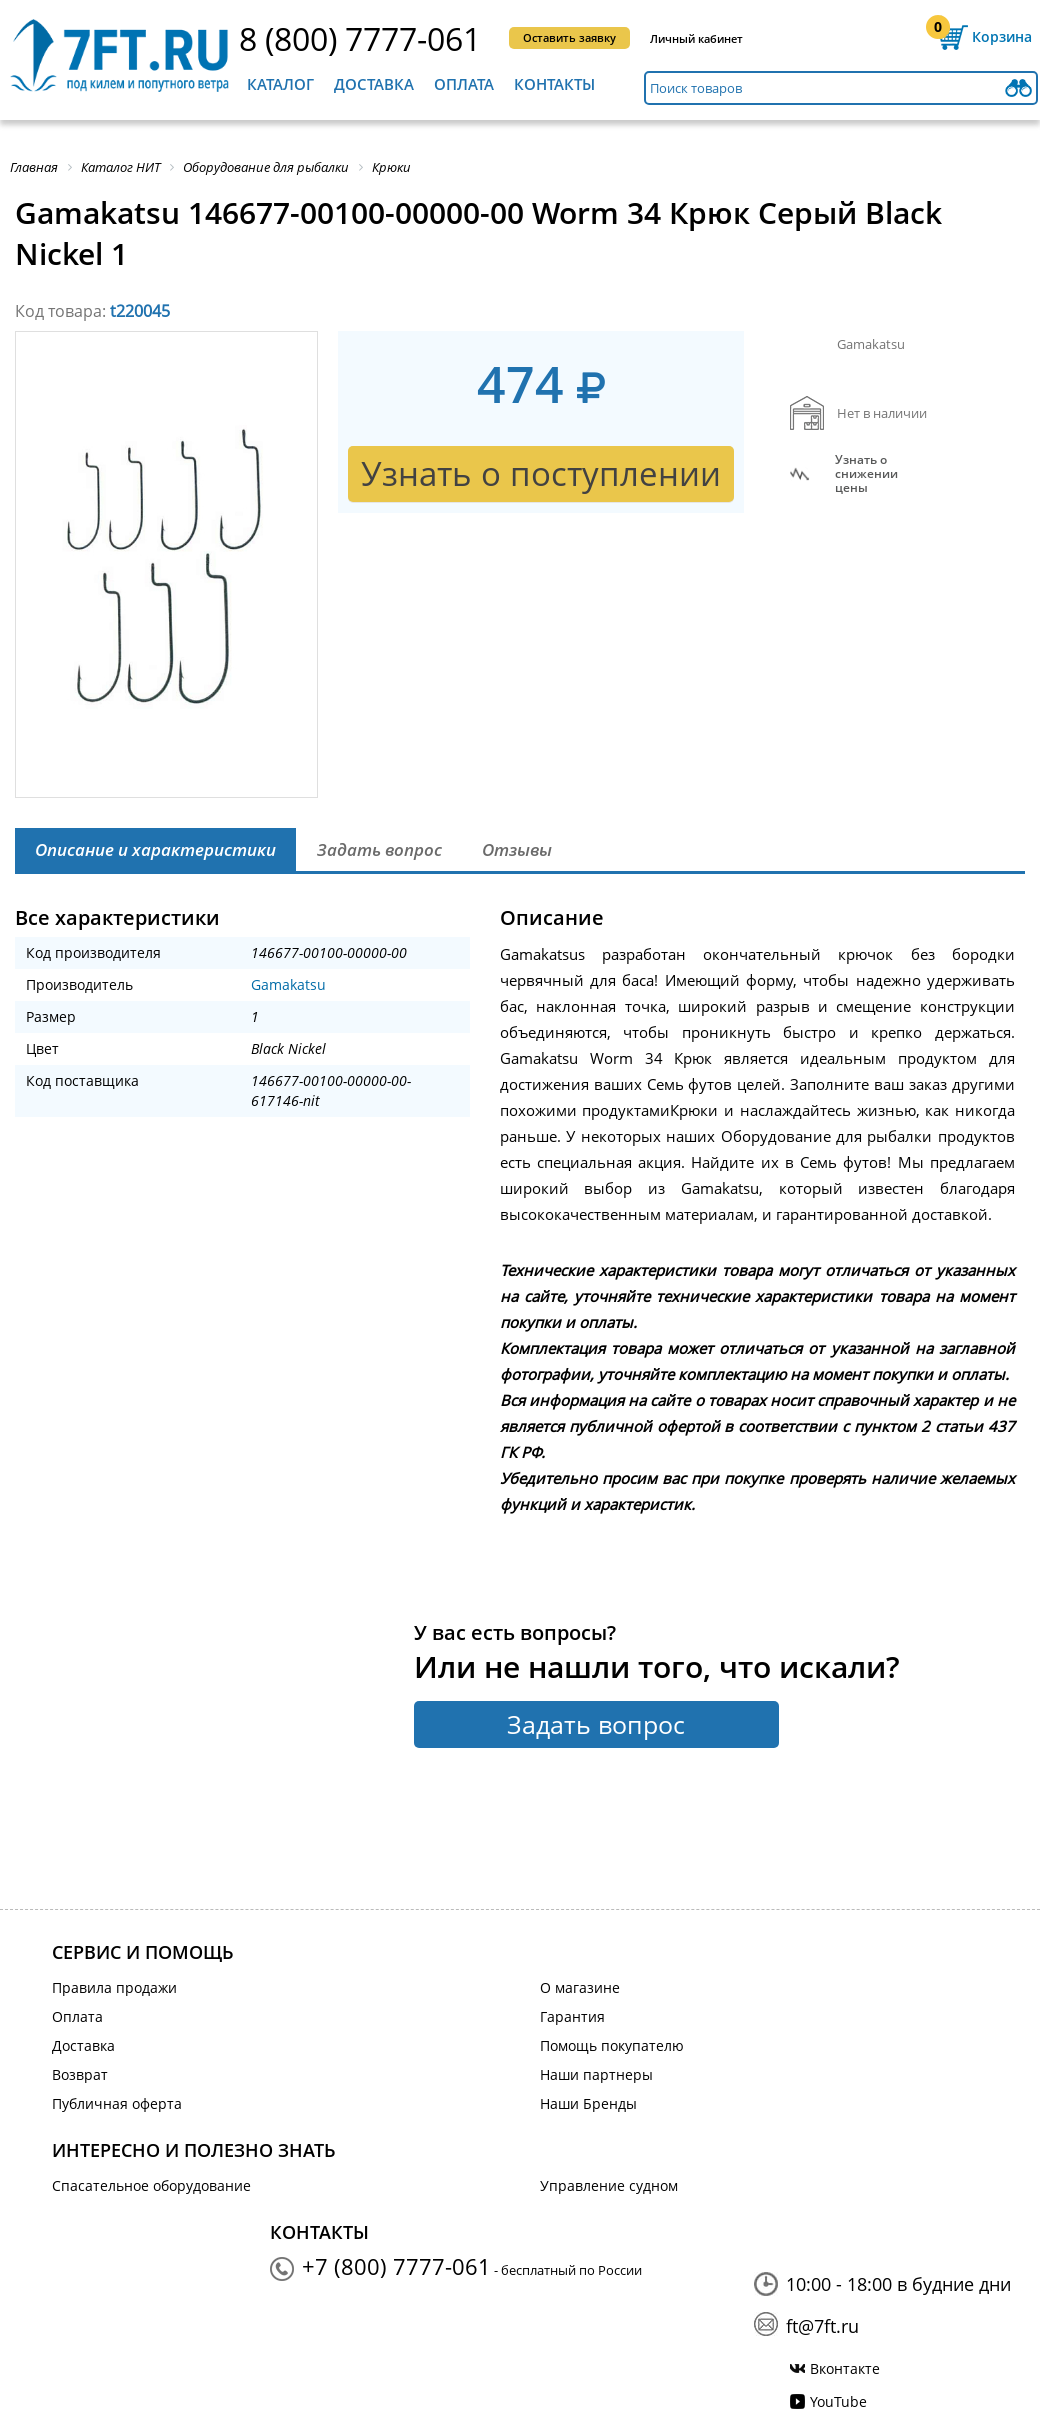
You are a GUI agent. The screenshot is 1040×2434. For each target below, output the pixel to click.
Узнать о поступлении (541, 473)
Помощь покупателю (612, 2045)
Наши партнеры (596, 2074)
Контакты (554, 84)
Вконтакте (845, 2368)
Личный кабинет (696, 38)
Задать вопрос (596, 1724)
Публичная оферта (117, 2103)
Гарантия (572, 2016)
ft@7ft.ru (822, 2326)
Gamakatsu (288, 984)
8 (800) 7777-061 (360, 38)
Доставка (374, 84)
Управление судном (609, 2185)
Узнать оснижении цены (866, 474)
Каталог (280, 84)
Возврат (80, 2074)
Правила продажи (114, 1987)
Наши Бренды (588, 2103)
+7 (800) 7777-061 (396, 2266)
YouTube (838, 2401)
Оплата (464, 84)
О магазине (580, 1987)
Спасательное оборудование (151, 2185)
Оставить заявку (569, 37)
